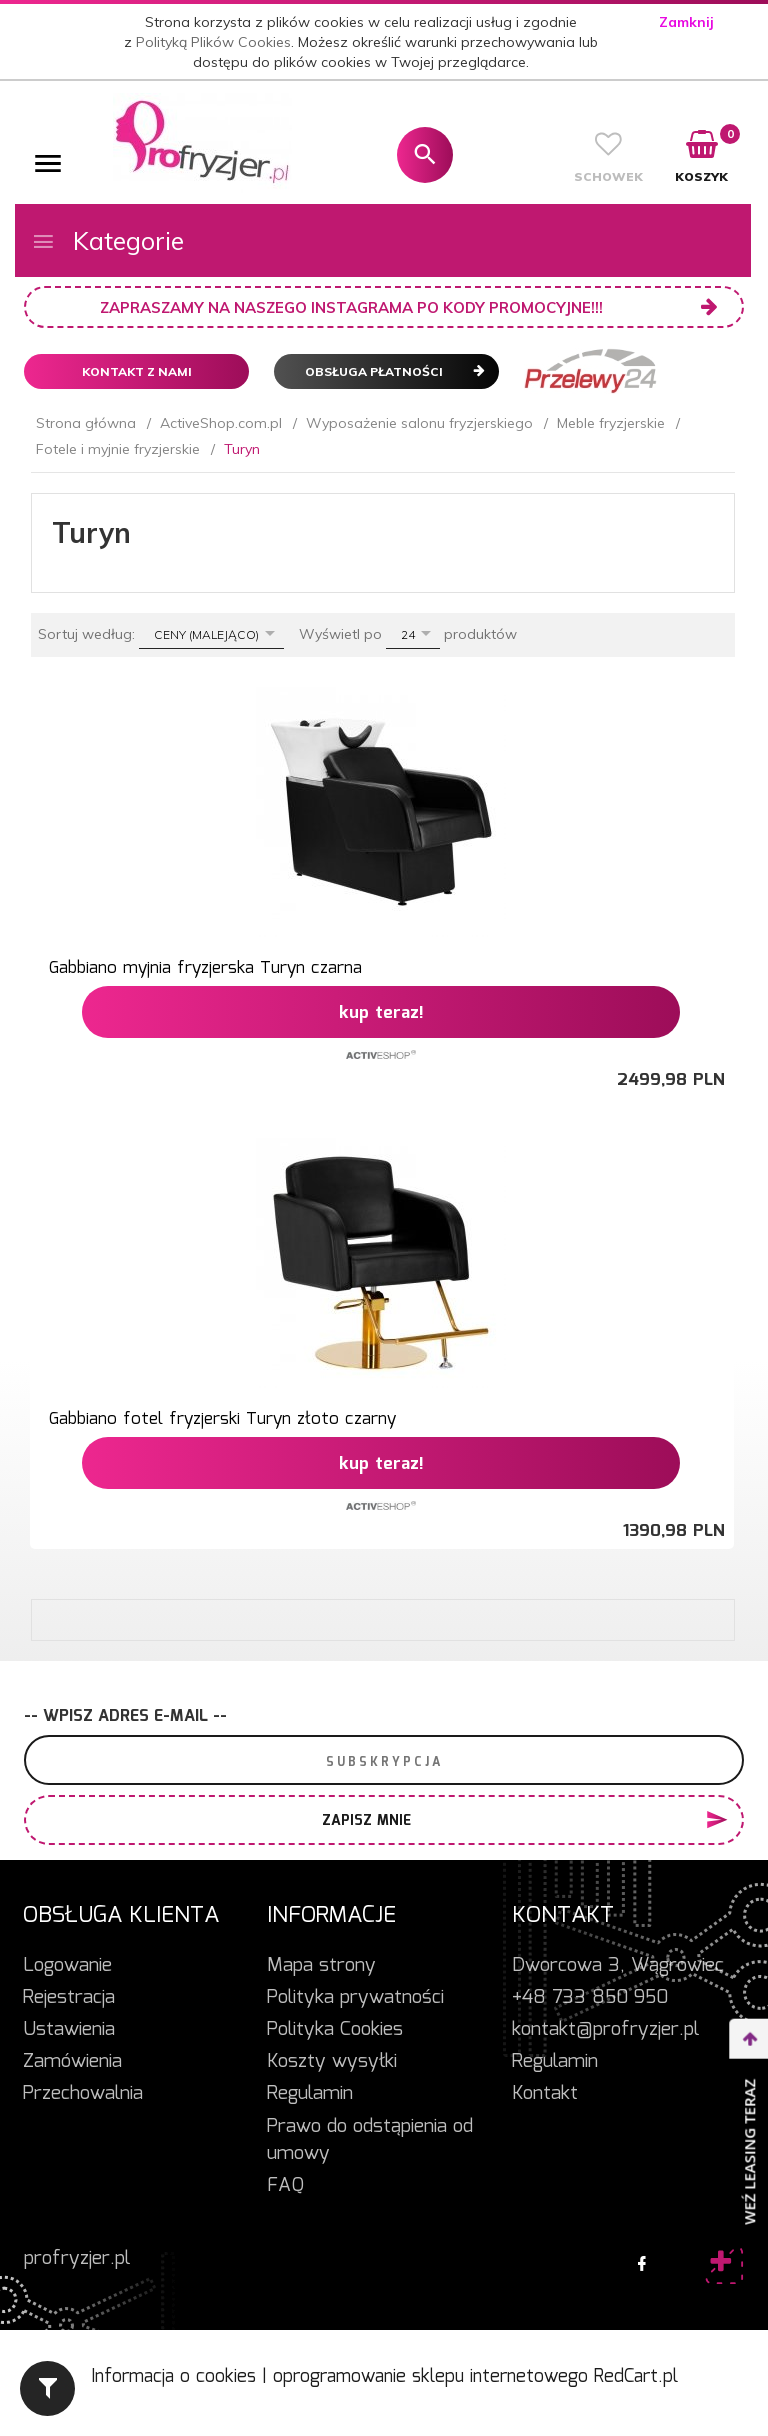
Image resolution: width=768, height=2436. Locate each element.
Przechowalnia (83, 2094)
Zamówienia (72, 2062)
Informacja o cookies (173, 2377)
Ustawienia (69, 2030)
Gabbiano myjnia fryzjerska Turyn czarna (205, 968)
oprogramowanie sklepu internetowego (430, 2377)
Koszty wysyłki (332, 2062)
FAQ (285, 2186)
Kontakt (545, 2094)
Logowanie (67, 1966)
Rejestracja (69, 1998)
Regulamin (310, 2094)
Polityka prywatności (355, 1998)
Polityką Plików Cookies (213, 42)
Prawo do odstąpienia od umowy (370, 2140)
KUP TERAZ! (381, 1013)
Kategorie (107, 240)
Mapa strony (321, 1966)
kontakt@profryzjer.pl (605, 2030)
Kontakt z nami (137, 371)
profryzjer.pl (77, 2259)
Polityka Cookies (335, 2030)
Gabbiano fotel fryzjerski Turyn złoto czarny (222, 1419)
